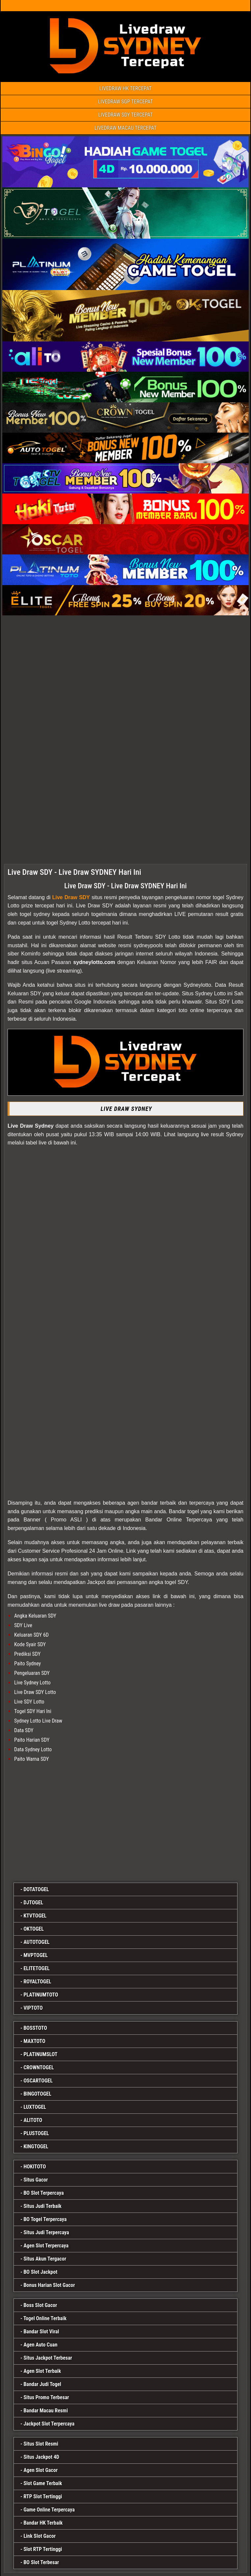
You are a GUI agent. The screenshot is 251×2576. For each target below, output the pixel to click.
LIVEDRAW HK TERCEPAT (125, 88)
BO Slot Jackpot (40, 2272)
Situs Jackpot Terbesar (47, 2358)
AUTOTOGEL (36, 1942)
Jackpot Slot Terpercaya (48, 2424)
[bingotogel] (125, 1820)
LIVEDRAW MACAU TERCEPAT (126, 128)
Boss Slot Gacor (40, 2305)
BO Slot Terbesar (41, 2562)
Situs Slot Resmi (40, 2444)
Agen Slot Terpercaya (46, 2245)
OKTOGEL (33, 1929)
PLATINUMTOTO (40, 1995)
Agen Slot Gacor (40, 2470)
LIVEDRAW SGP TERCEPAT (125, 101)
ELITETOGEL (36, 1968)
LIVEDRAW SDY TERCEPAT (125, 115)
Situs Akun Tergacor (44, 2259)
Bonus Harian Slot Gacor (49, 2285)
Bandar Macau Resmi (45, 2410)
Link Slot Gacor (39, 2536)
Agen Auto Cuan (40, 2345)
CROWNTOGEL (38, 2067)
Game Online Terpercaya (48, 2510)
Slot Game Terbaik (42, 2483)
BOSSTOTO (35, 2028)
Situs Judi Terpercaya (46, 2232)
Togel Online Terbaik (45, 2318)
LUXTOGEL (34, 2107)
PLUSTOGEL (36, 2133)
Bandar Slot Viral (41, 2331)
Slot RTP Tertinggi (42, 2549)
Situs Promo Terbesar (46, 2397)
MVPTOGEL (35, 1955)
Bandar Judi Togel (42, 2384)
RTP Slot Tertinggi (42, 2496)
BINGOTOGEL (37, 2094)
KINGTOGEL (35, 2146)
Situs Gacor (35, 2180)
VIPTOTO (32, 2008)
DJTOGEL (33, 1902)
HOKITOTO (34, 2166)
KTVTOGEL (34, 1916)
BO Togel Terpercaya (45, 2219)
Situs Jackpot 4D (41, 2457)
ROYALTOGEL (37, 1981)
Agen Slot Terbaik (42, 2371)
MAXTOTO (34, 2041)
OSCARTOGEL (37, 2081)
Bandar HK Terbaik (43, 2523)
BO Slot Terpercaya (43, 2193)
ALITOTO (32, 2120)
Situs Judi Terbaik (42, 2206)
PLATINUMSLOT (40, 2054)
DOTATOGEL (36, 1889)
